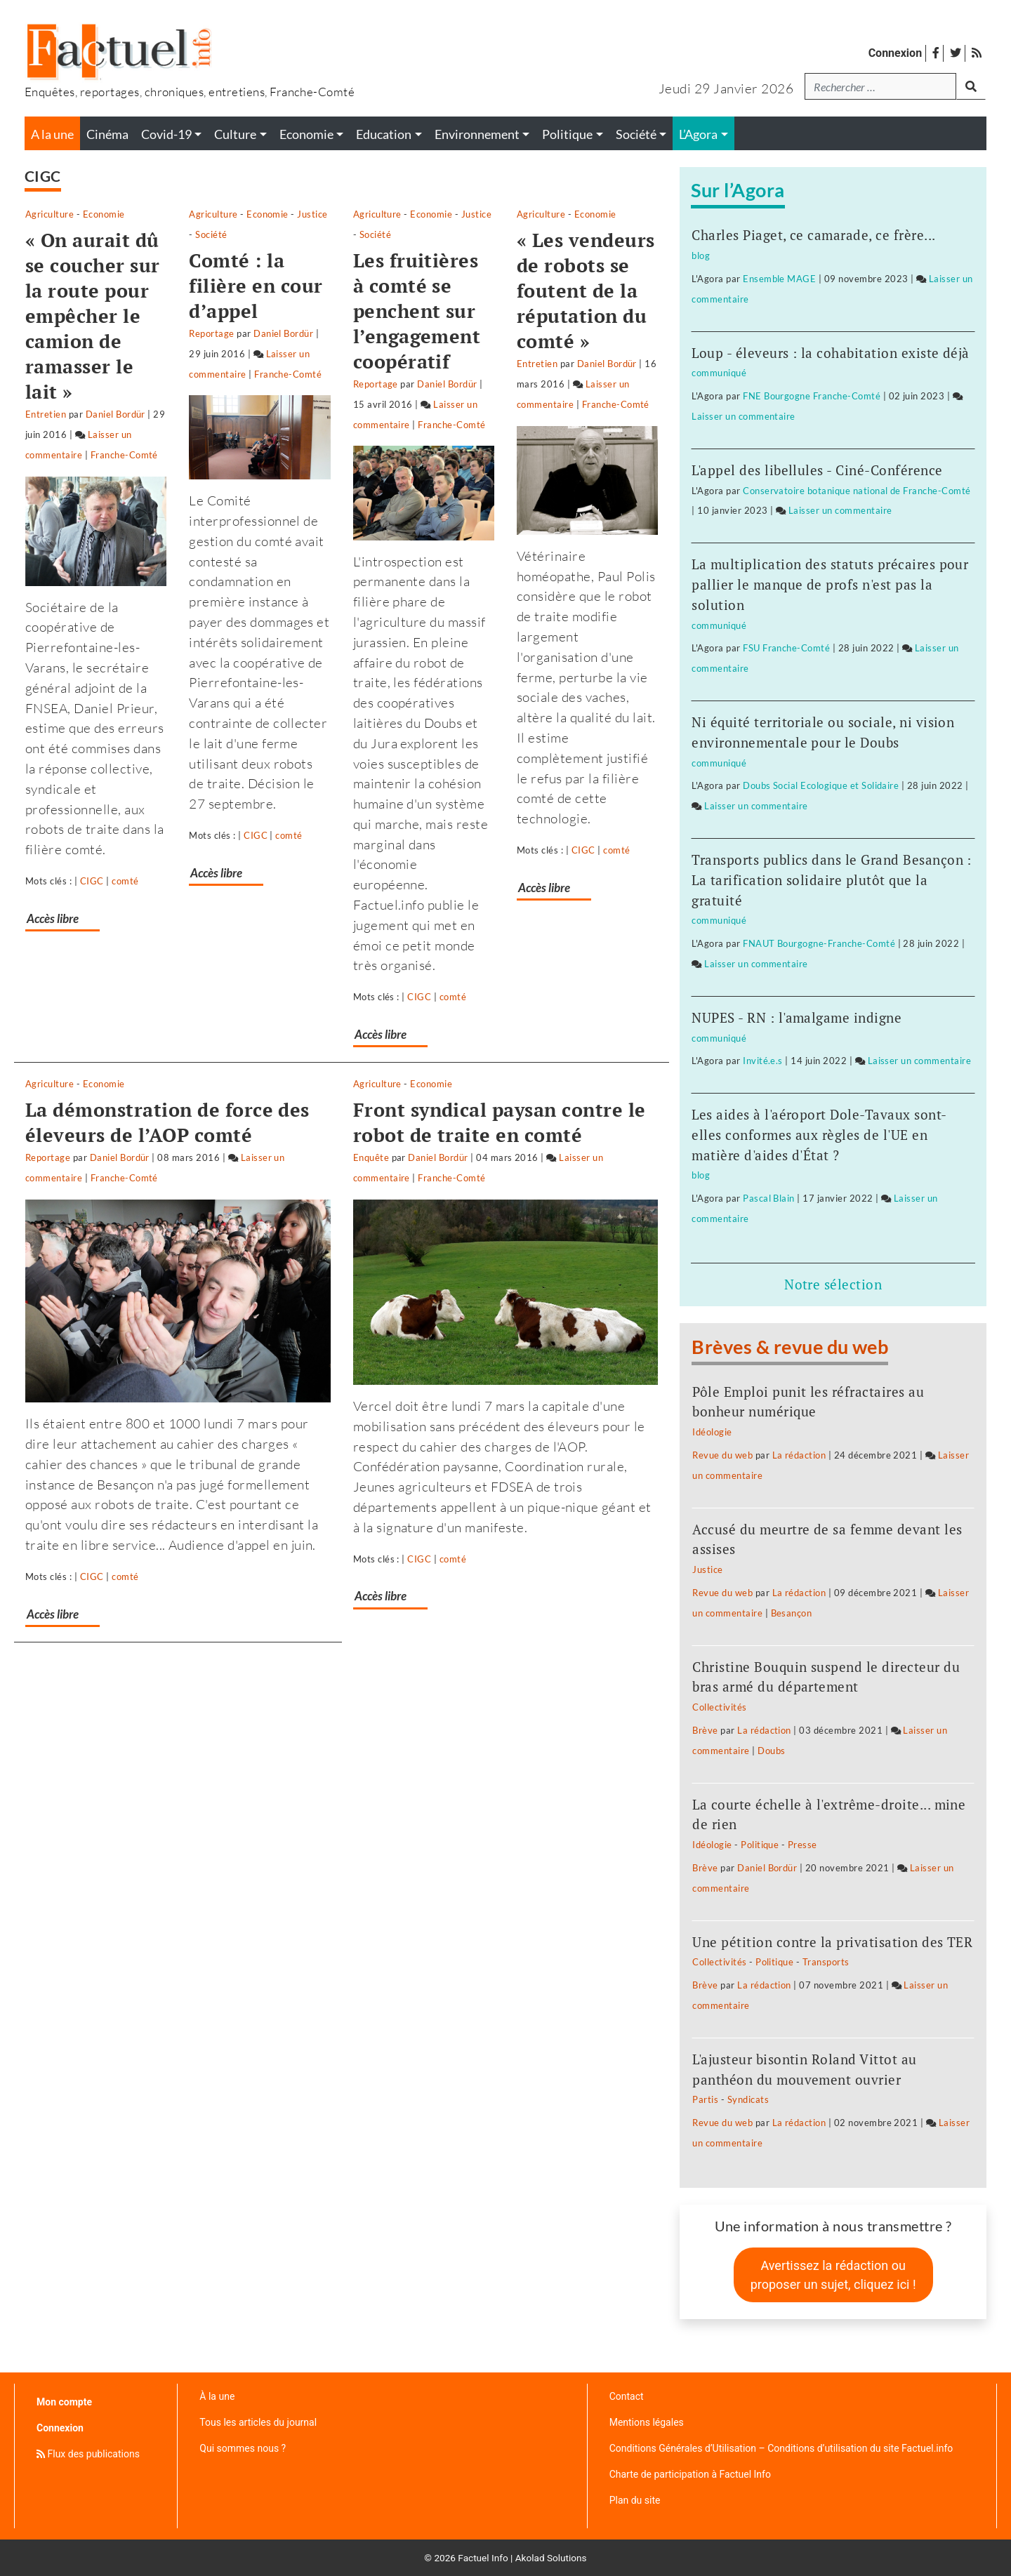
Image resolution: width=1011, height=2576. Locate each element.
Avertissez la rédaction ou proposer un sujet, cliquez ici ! (833, 2275)
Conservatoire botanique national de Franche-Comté (857, 490)
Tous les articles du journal (258, 2422)
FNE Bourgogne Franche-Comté (811, 395)
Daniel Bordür (115, 363)
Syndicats (748, 2099)
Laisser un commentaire (90, 384)
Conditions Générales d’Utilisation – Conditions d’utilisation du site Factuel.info (781, 2448)
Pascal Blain (769, 1198)
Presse (802, 1844)
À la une (216, 2396)
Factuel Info (483, 2557)
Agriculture (49, 214)
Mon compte (64, 2402)
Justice (367, 214)
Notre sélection (833, 1284)
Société (407, 214)
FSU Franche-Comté (786, 647)
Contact (626, 2396)
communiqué (719, 372)
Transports (826, 1961)
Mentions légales (646, 2422)
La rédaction (799, 1455)
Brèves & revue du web (790, 1346)
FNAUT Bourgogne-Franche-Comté (819, 943)
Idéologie (712, 1432)
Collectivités (719, 1707)
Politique (760, 1844)
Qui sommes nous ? (242, 2448)
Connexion (895, 53)
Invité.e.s (763, 1060)
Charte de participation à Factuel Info (690, 2474)
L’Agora (698, 134)
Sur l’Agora (737, 189)
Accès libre (55, 808)
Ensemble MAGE (779, 278)
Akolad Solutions (551, 2557)
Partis (705, 2099)
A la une (52, 134)
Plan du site (635, 2500)
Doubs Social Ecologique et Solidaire (821, 785)
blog (701, 255)
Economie (104, 214)
